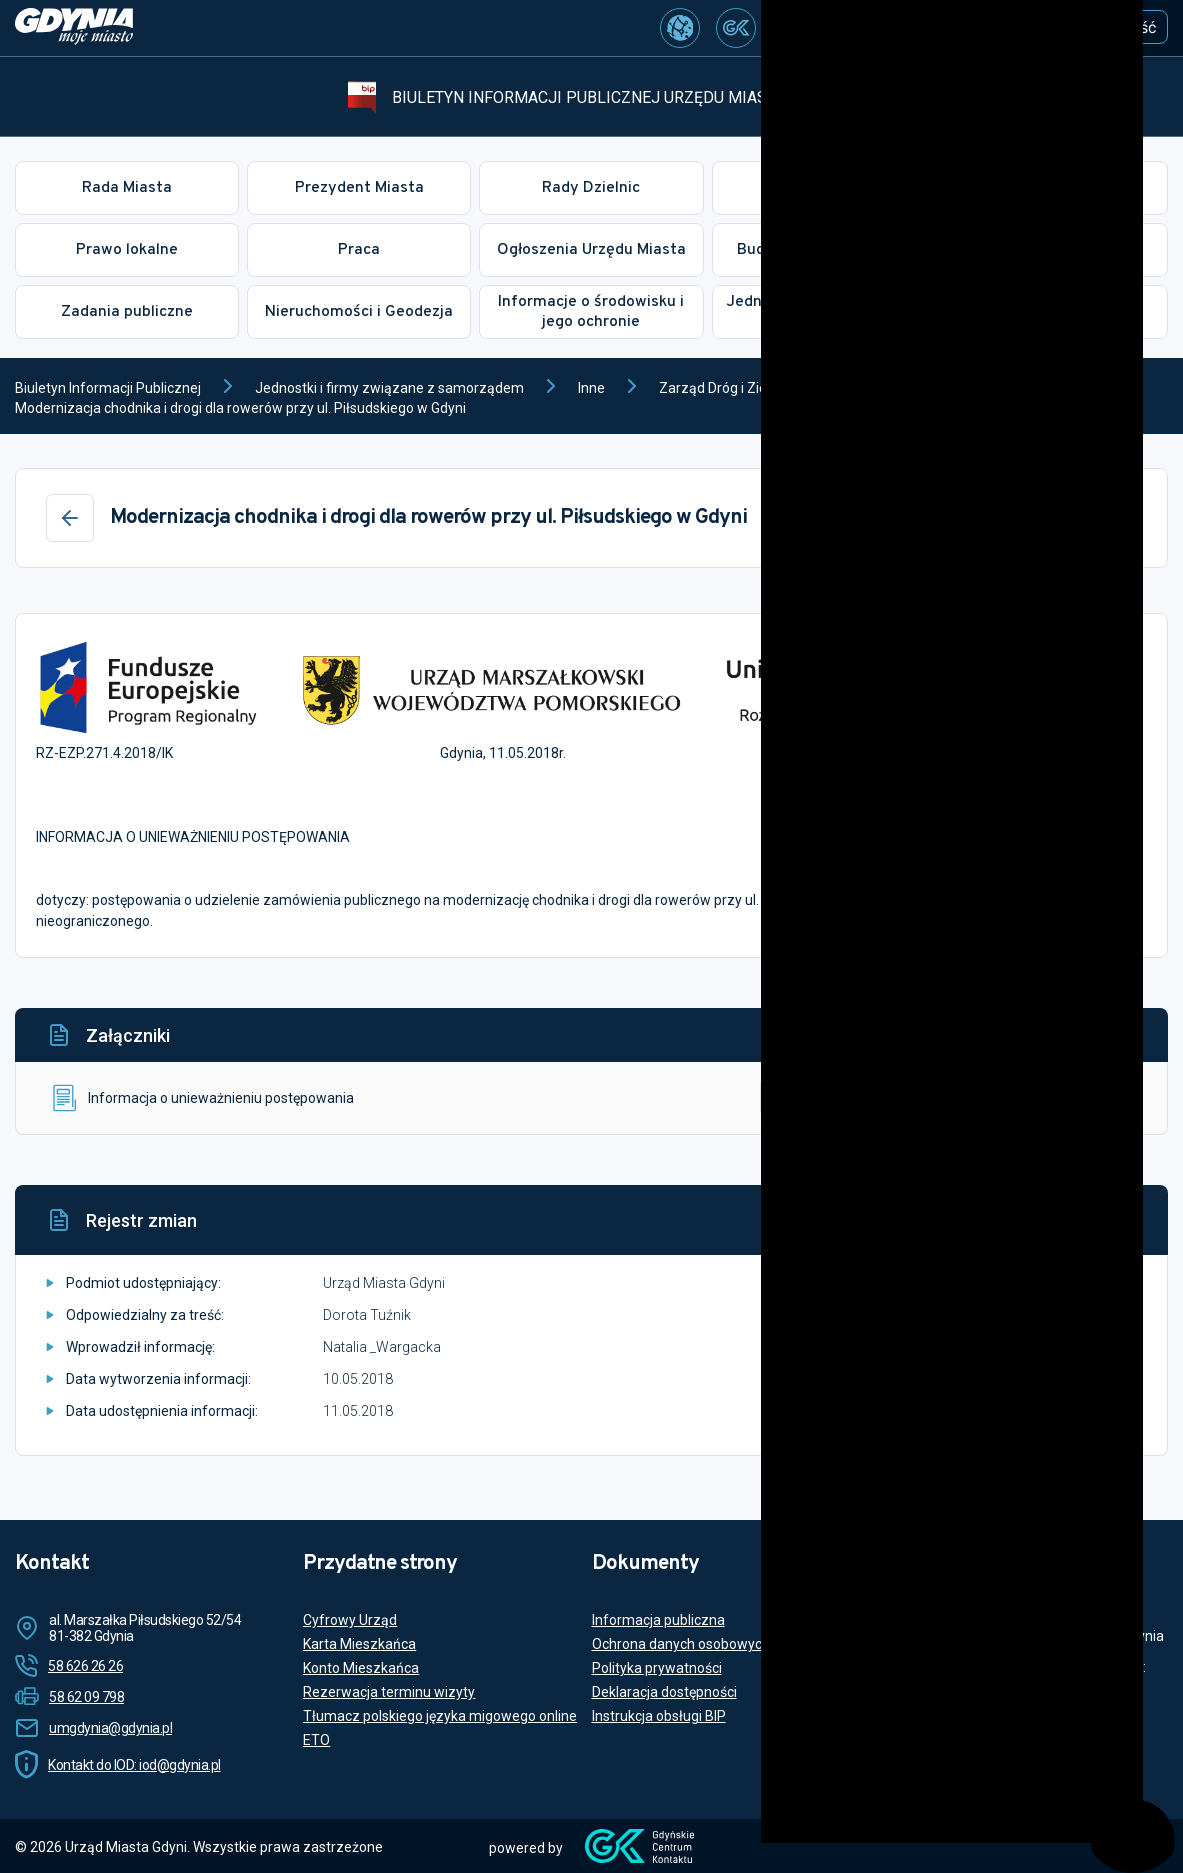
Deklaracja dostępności (664, 1692)
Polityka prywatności (657, 1668)
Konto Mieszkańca (361, 1668)
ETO (316, 1740)
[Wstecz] (70, 518)
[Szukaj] (1002, 23)
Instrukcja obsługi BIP (659, 1716)
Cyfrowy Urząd (350, 1620)
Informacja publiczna (658, 1620)
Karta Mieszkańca (359, 1644)
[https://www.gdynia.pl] (74, 28)
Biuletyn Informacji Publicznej (108, 388)
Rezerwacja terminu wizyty (389, 1692)
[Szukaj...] (896, 23)
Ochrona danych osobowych (681, 1644)
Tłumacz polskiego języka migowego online (440, 1716)
